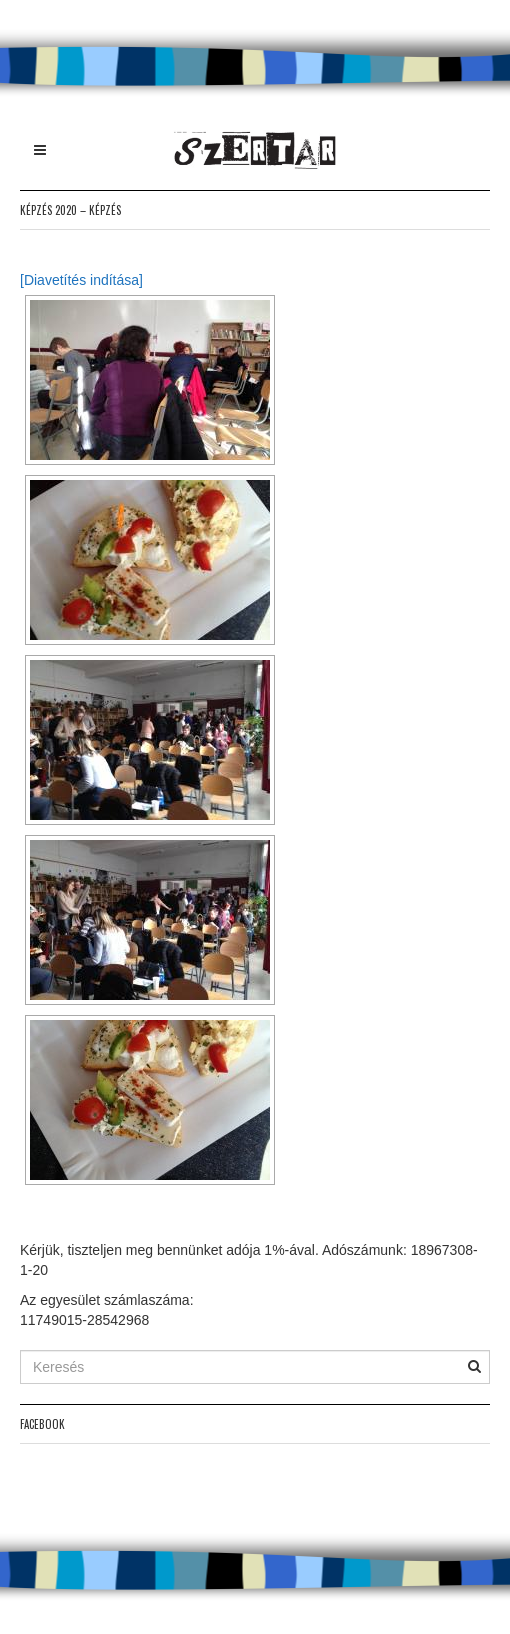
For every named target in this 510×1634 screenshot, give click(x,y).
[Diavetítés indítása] (81, 280)
